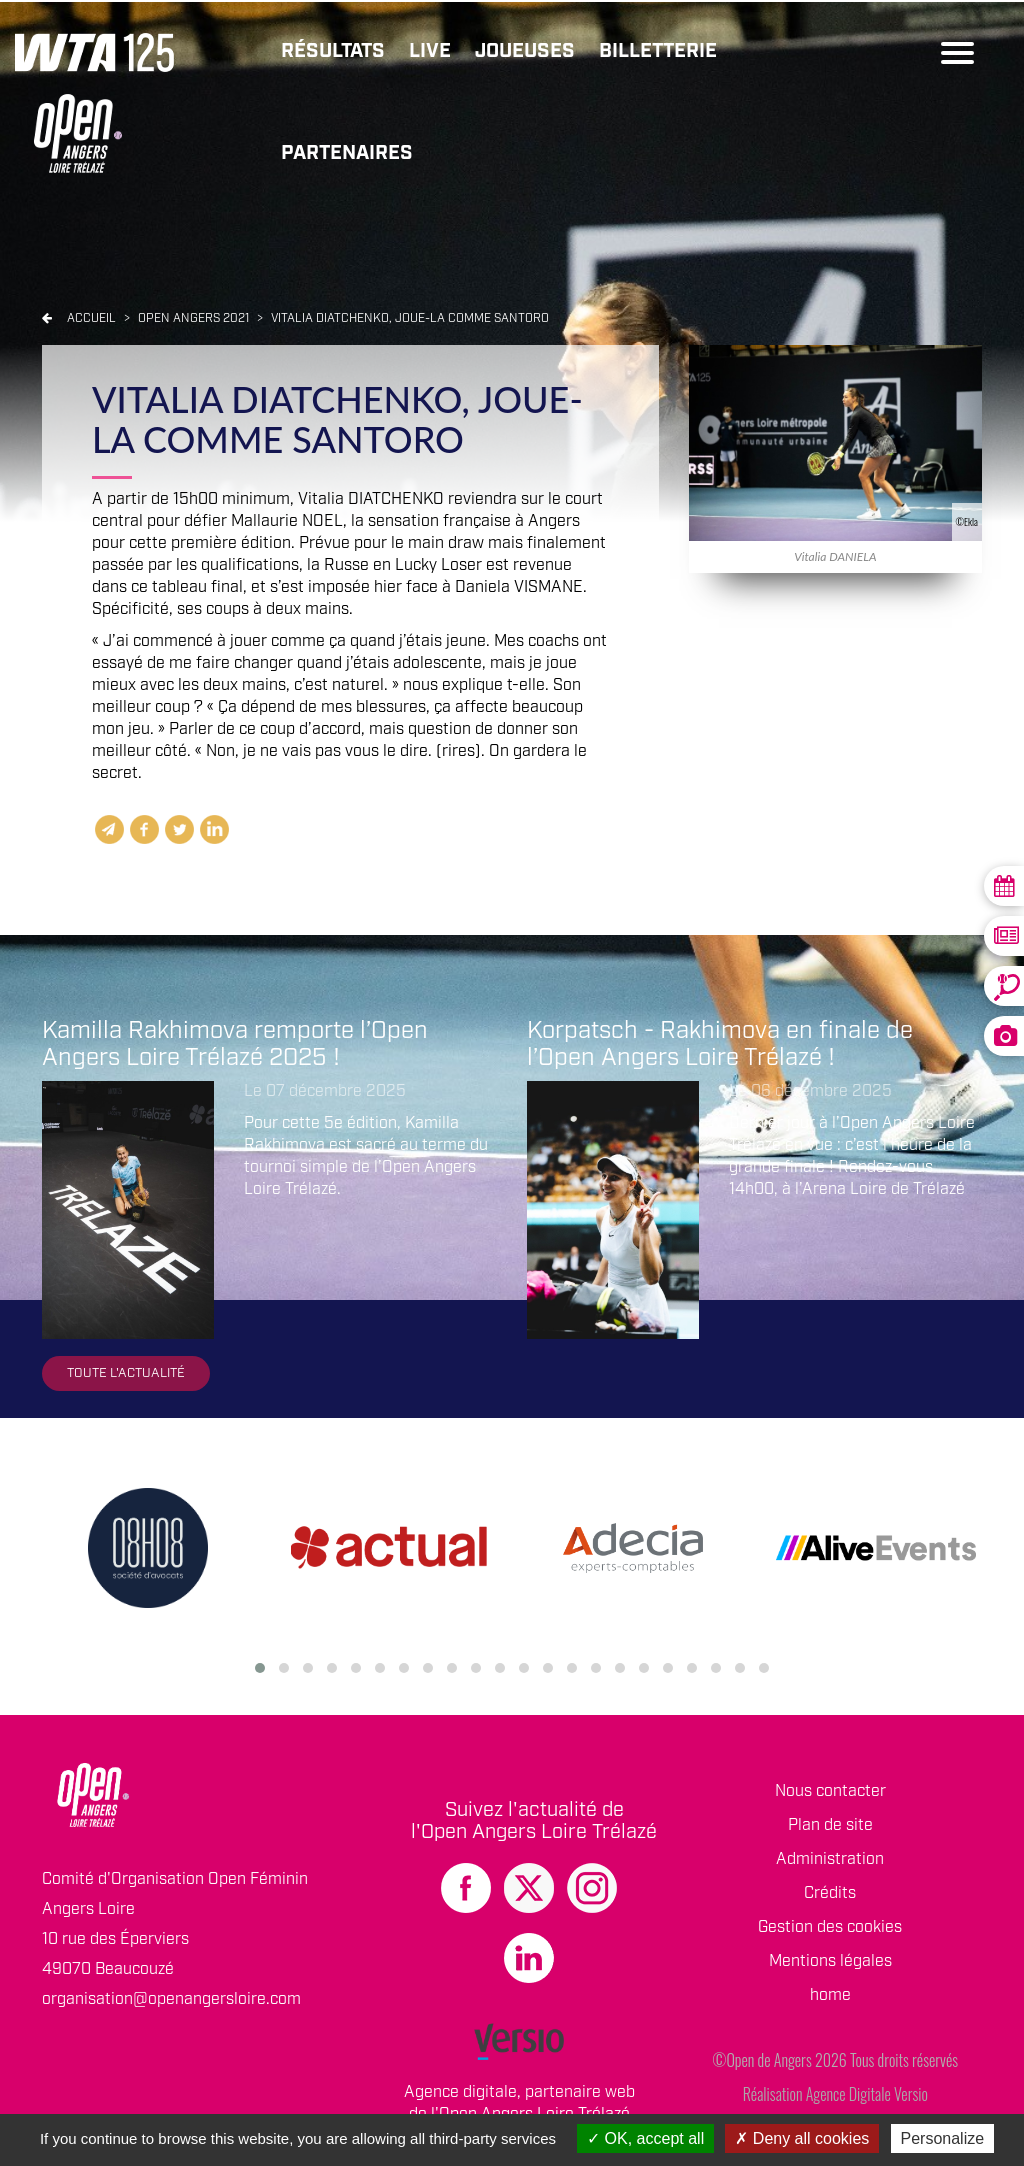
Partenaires (347, 153)
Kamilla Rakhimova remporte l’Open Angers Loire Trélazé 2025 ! (235, 1044)
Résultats (333, 51)
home (830, 1995)
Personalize (943, 2138)
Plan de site (830, 1825)
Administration (830, 1859)
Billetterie (658, 51)
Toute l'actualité (126, 1373)
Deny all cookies (802, 2138)
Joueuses (525, 51)
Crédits (830, 1893)
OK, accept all (645, 2138)
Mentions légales (830, 1961)
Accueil (91, 318)
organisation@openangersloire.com (171, 1999)
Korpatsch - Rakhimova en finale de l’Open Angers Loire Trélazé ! (720, 1044)
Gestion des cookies (830, 1927)
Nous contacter (830, 1791)
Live (430, 51)
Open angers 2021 (195, 318)
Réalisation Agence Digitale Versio (835, 2094)
